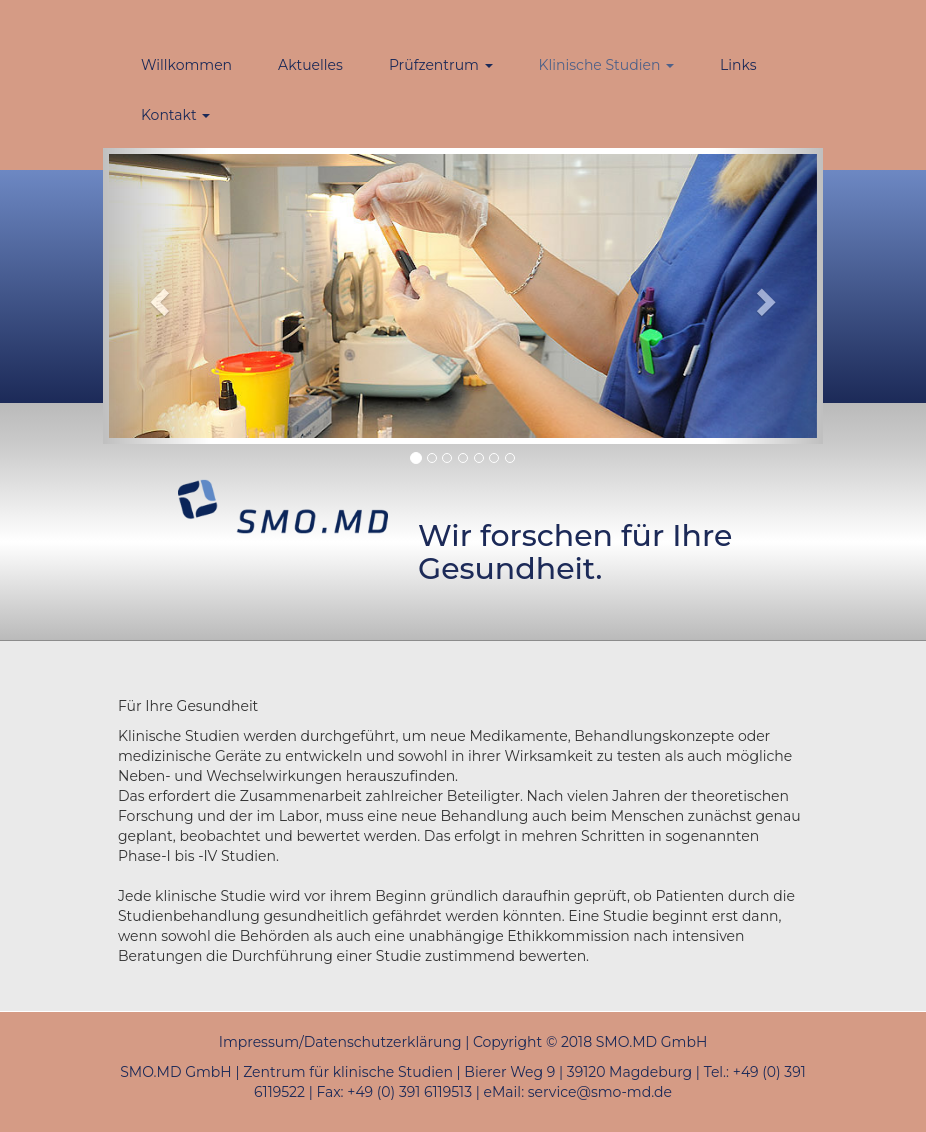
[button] (157, 296)
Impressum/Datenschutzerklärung (340, 1042)
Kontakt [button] (175, 115)
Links (738, 65)
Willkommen (186, 65)
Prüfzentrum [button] (441, 65)
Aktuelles (310, 65)
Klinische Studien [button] (606, 65)
